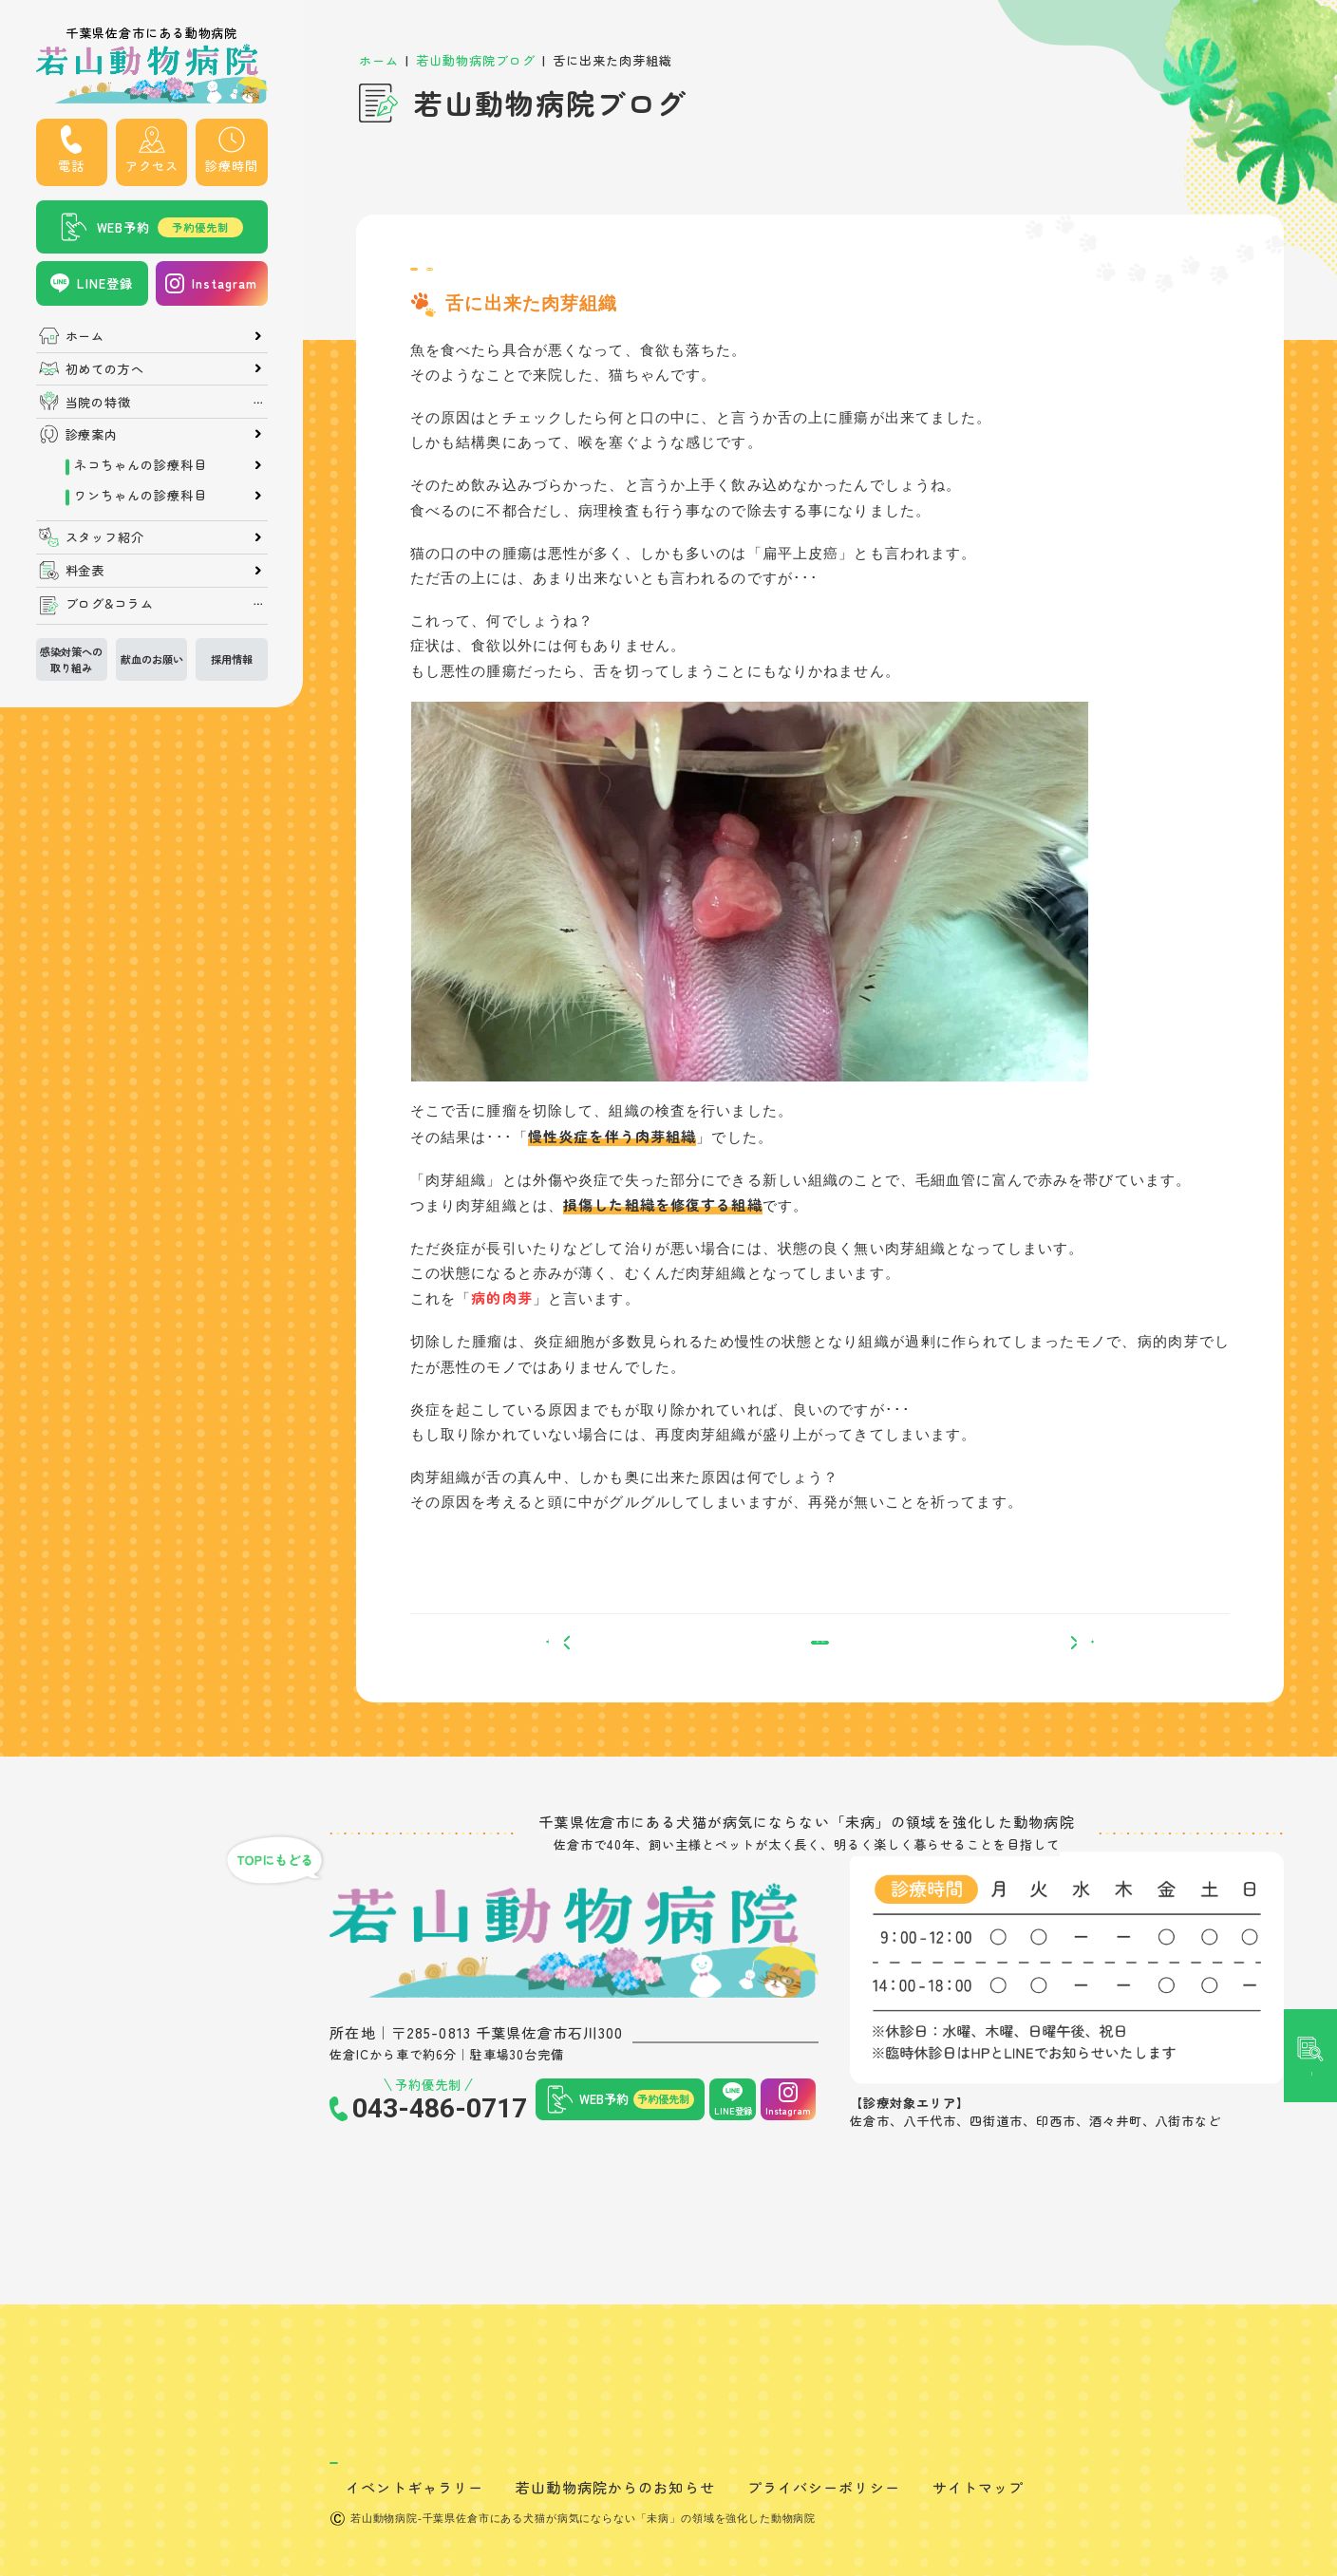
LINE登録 (105, 283)
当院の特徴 (99, 402)
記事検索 (1310, 1124)
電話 (71, 166)
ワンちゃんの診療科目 (140, 495)
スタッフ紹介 (105, 537)
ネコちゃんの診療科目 (140, 465)
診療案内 (92, 434)
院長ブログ (450, 278)
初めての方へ (105, 369)
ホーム (85, 335)
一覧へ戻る (819, 1675)
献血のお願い (152, 659)
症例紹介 (534, 278)
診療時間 (231, 166)
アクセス (152, 166)
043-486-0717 (439, 2152)
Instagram (224, 283)
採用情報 (232, 659)
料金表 (85, 570)
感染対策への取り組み (71, 659)
